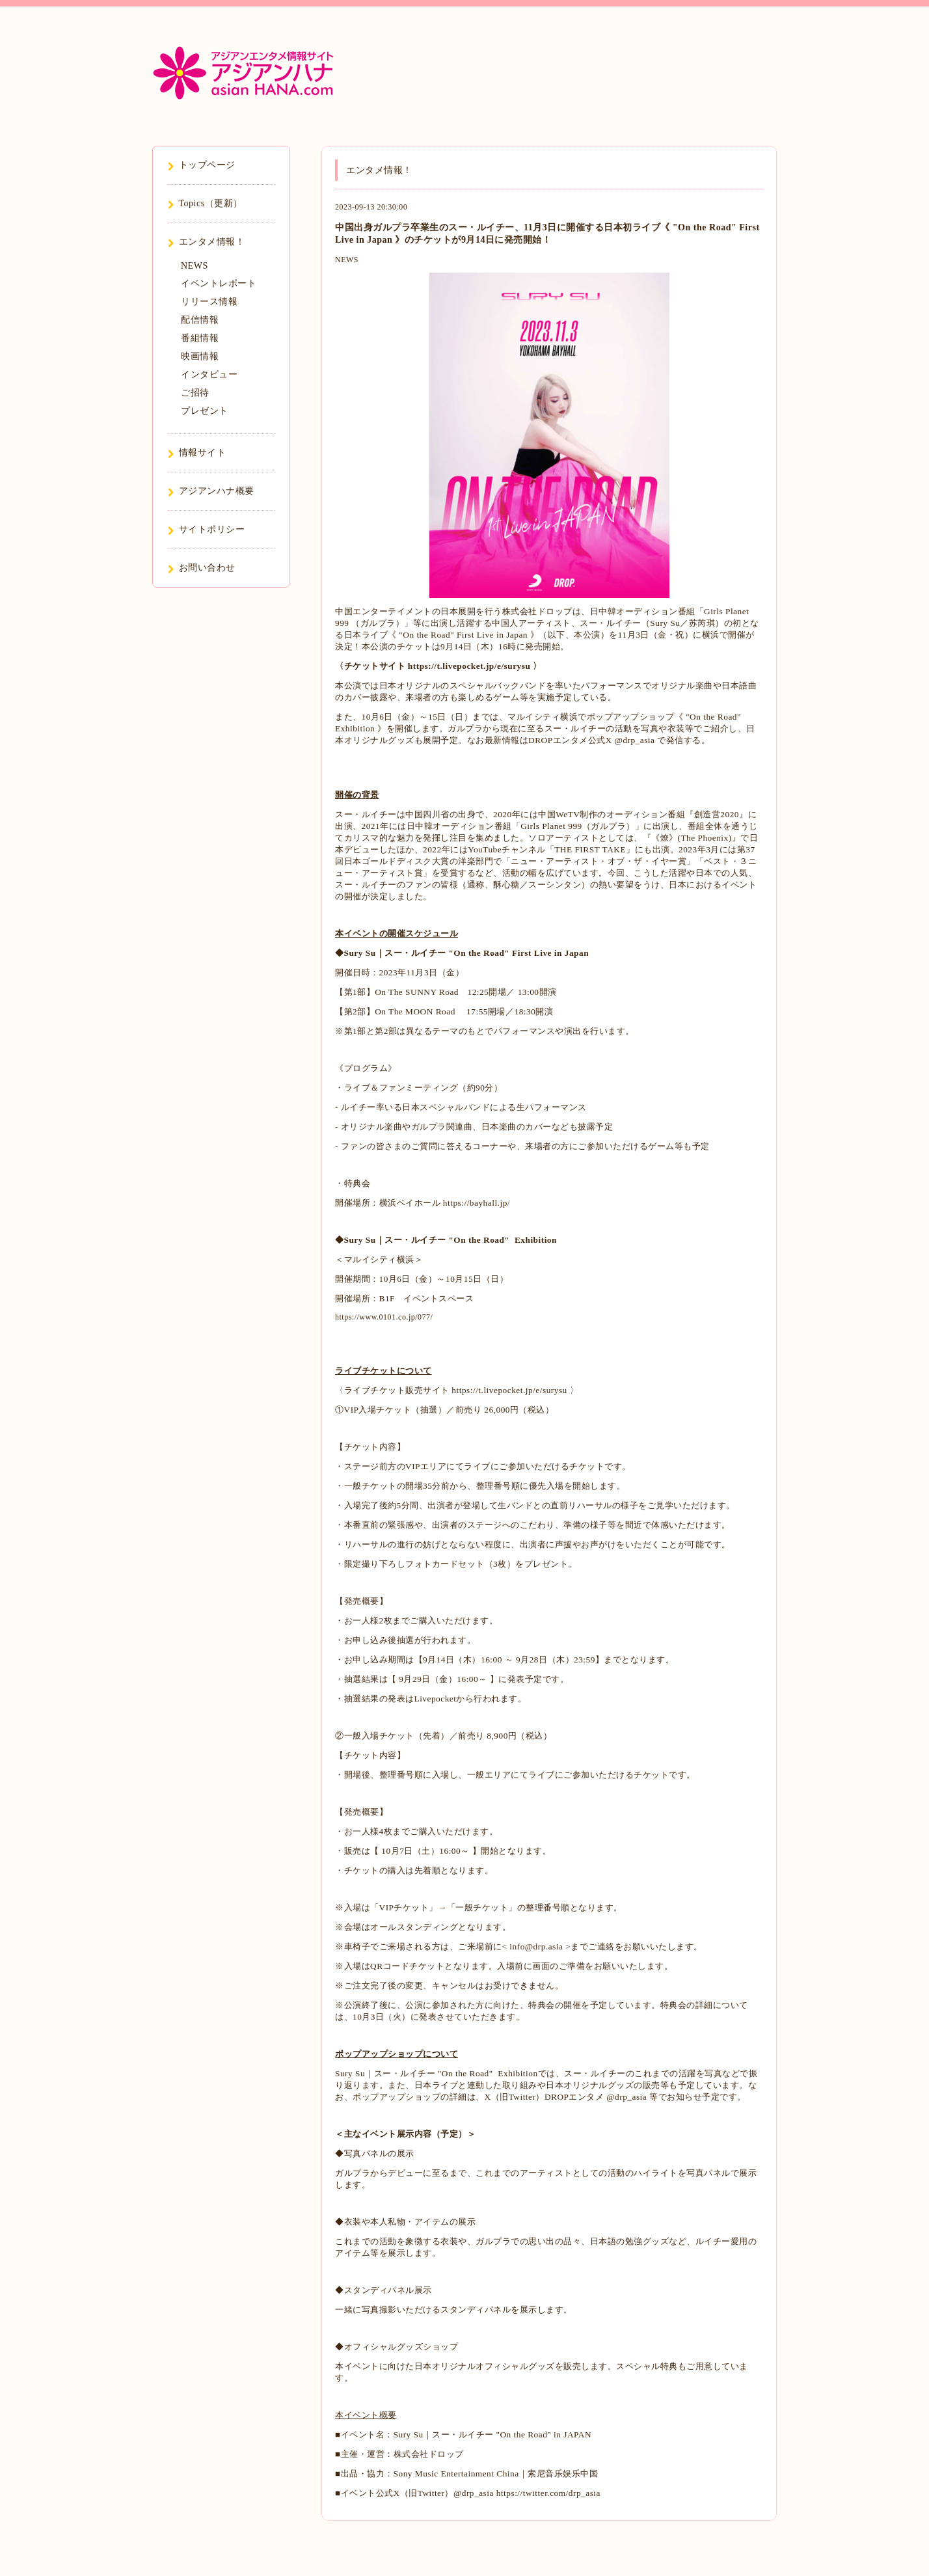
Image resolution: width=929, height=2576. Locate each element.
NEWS (346, 259)
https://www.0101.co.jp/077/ (384, 1317)
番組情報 (200, 338)
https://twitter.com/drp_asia (548, 2493)
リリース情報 (209, 301)
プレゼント (204, 411)
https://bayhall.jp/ (476, 1203)
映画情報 (200, 356)
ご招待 (195, 393)
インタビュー (209, 374)
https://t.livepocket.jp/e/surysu (469, 666)
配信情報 (200, 320)
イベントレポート (218, 283)
